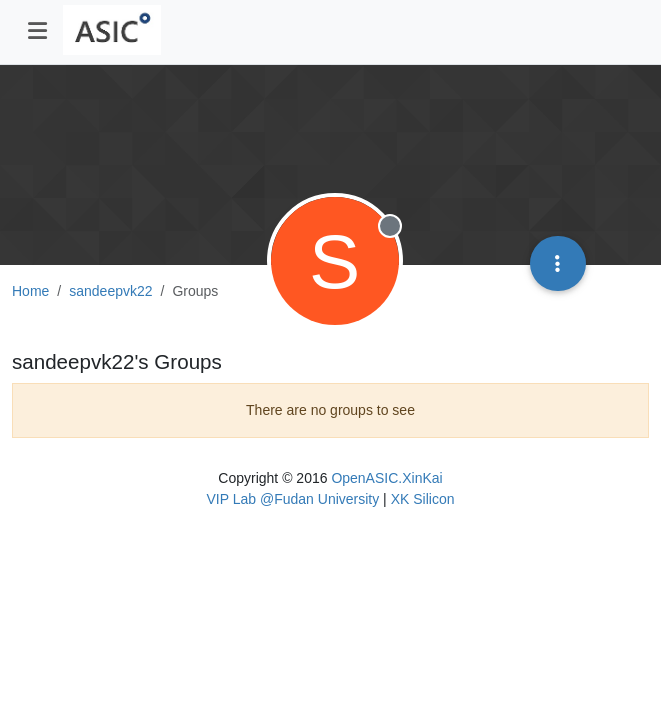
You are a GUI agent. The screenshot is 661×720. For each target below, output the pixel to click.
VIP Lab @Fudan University (293, 499)
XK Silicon (423, 499)
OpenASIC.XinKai (386, 478)
